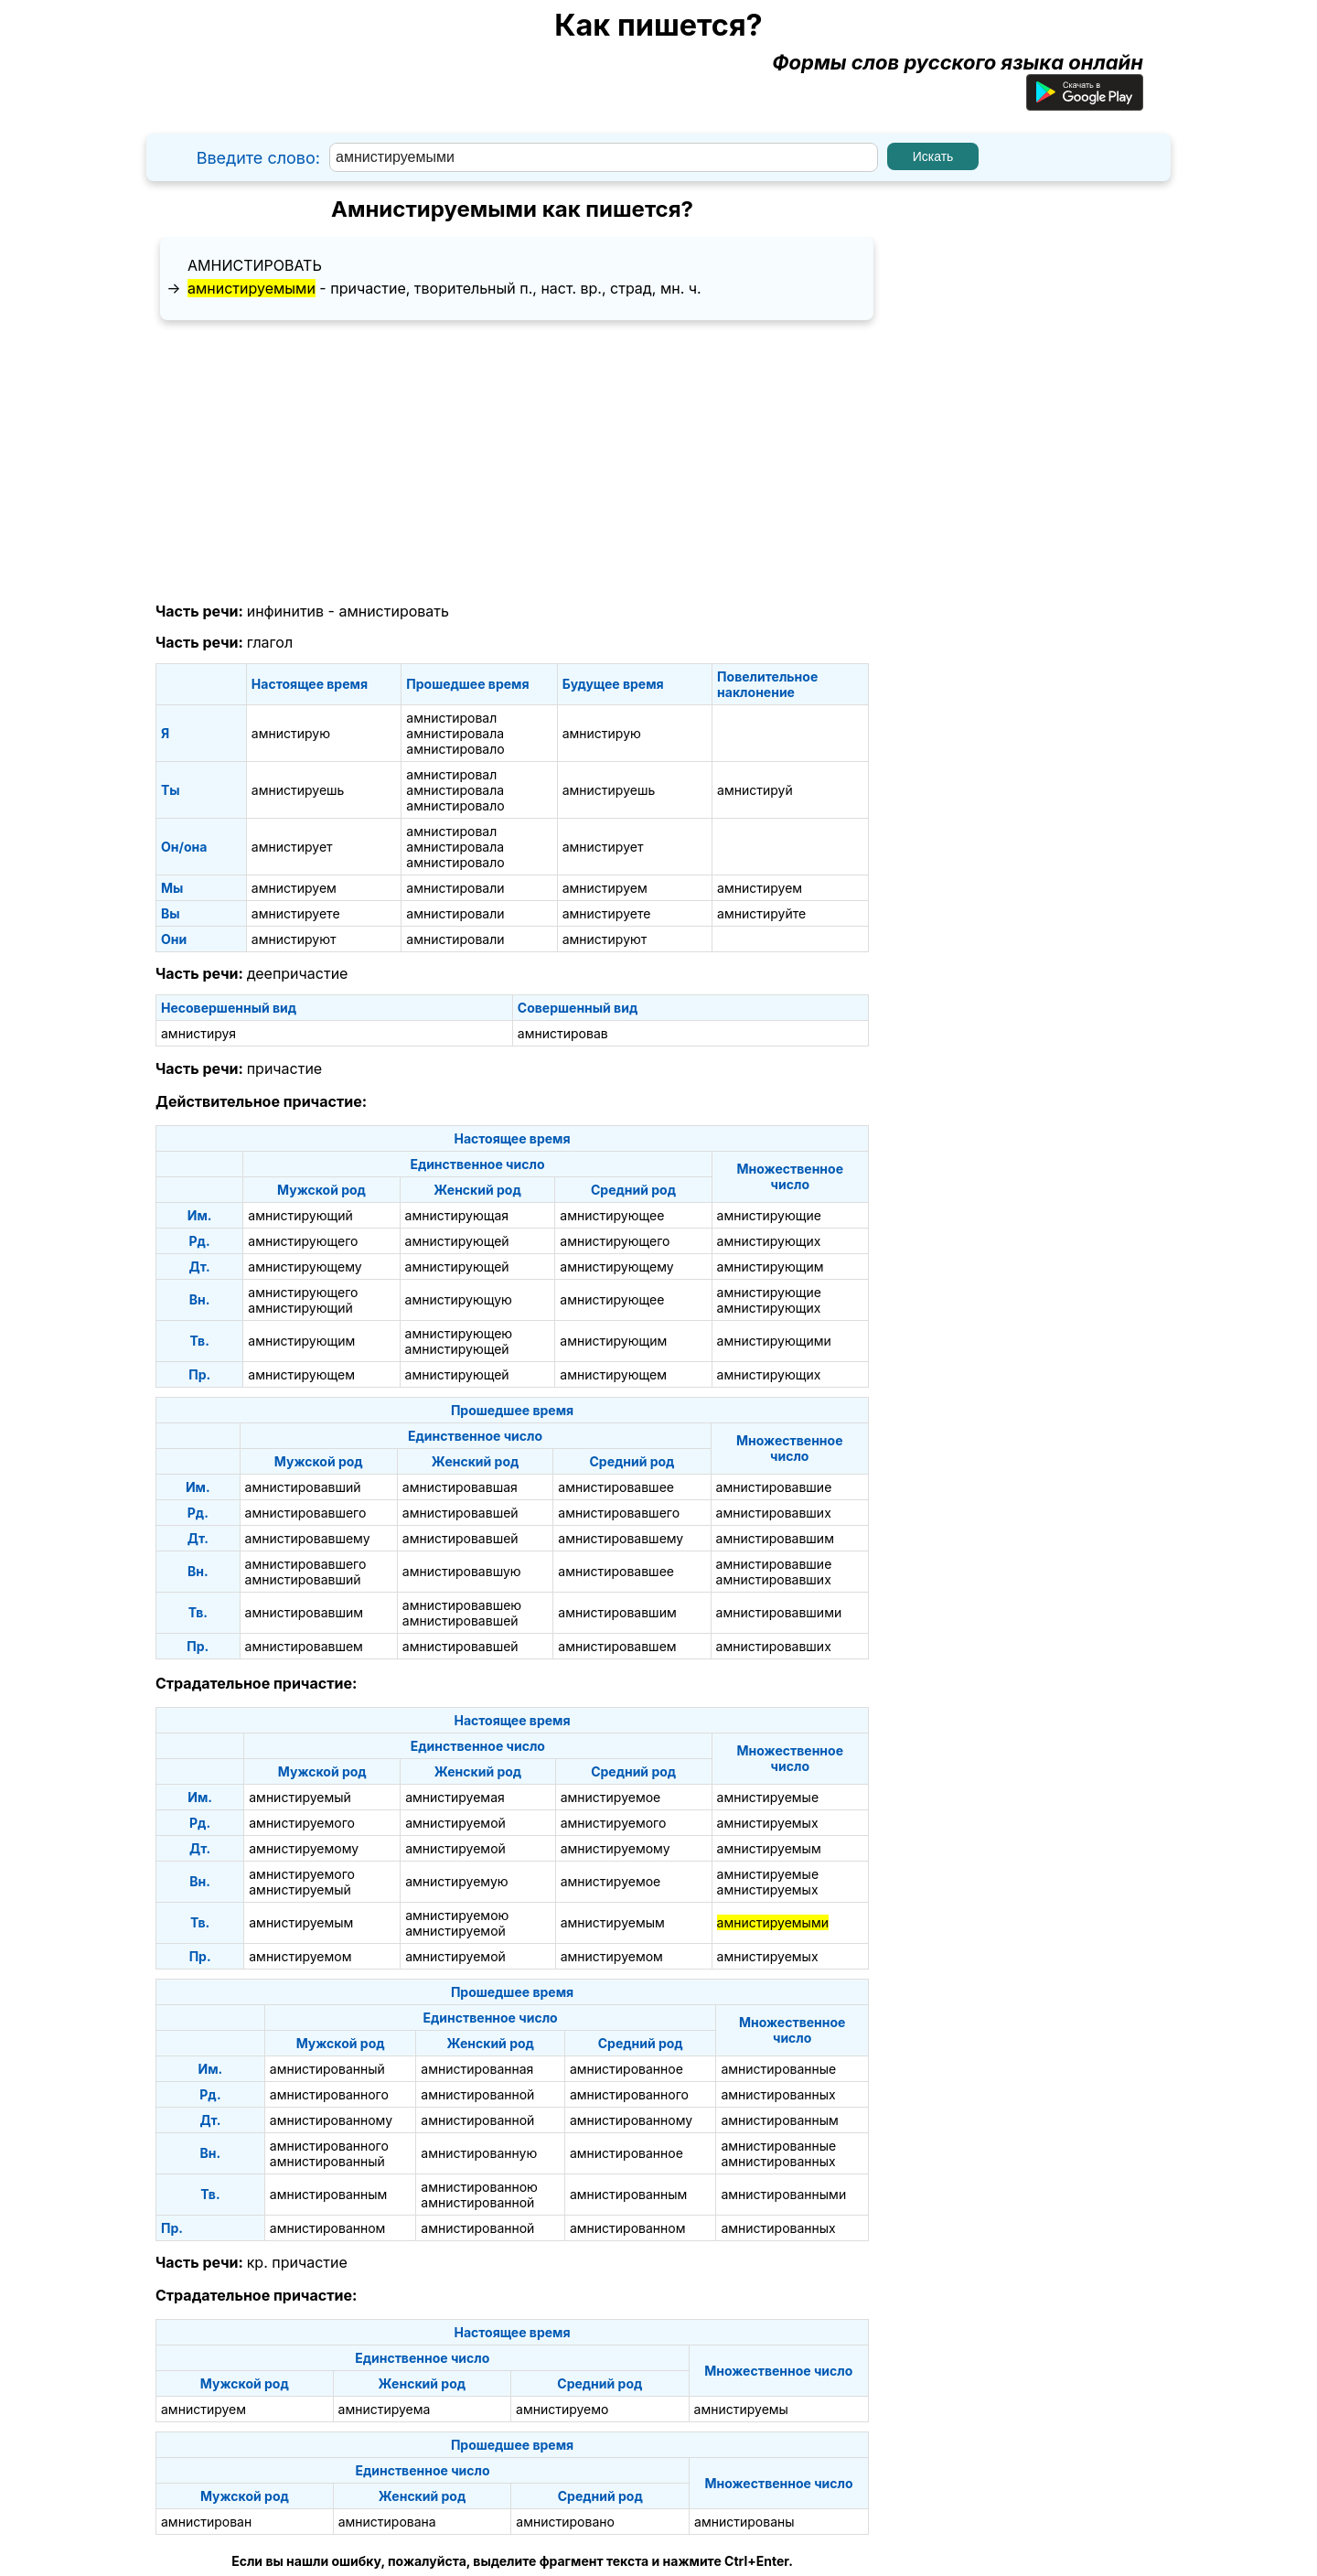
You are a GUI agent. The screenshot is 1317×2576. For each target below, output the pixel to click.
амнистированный (327, 2069)
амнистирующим (770, 1266)
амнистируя (198, 1033)
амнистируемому (304, 1848)
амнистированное (626, 2069)
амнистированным (779, 2120)
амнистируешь (298, 790)
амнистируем (294, 888)
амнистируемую (456, 1881)
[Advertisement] (512, 462)
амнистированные (778, 2069)
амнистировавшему (307, 1538)
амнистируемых (768, 1822)
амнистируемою (457, 1915)
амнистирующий (300, 1215)
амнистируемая (455, 1797)
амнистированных (778, 2094)
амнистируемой (455, 1822)
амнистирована (387, 2521)
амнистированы (744, 2521)
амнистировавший (303, 1487)
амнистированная (477, 2069)
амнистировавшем (304, 1646)
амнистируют (294, 939)
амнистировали (455, 888)
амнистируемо (562, 2409)
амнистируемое (611, 1797)
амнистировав (563, 1033)
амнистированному (331, 2120)
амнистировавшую (461, 1571)
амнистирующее (612, 1215)
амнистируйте (761, 913)
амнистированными (783, 2194)
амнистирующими (774, 1340)
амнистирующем (301, 1374)
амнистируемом (300, 1956)
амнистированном (328, 2228)
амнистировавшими (779, 1612)
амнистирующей (457, 1241)
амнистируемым (769, 1848)
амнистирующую (458, 1299)
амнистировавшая (460, 1487)
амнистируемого (302, 1822)
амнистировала (455, 733)
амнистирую (291, 733)
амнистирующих (769, 1241)
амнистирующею (459, 1333)
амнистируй (755, 790)
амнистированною (479, 2187)
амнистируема (384, 2409)
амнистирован (206, 2521)
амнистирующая (457, 1215)
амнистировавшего (306, 1512)
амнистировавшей (460, 1512)
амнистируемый (300, 1797)
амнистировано (565, 2521)
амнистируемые (768, 1797)
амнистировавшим (775, 1538)
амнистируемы (741, 2409)
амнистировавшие (774, 1487)
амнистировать (254, 265)
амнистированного (329, 2094)
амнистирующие (769, 1215)
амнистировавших (773, 1512)
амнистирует (292, 846)
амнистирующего (303, 1241)
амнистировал (451, 717)
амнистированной (477, 2094)
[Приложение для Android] (1084, 103)
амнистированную (479, 2153)
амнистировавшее (616, 1487)
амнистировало (455, 749)
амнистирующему (304, 1266)
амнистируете (296, 913)
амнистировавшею (461, 1605)
